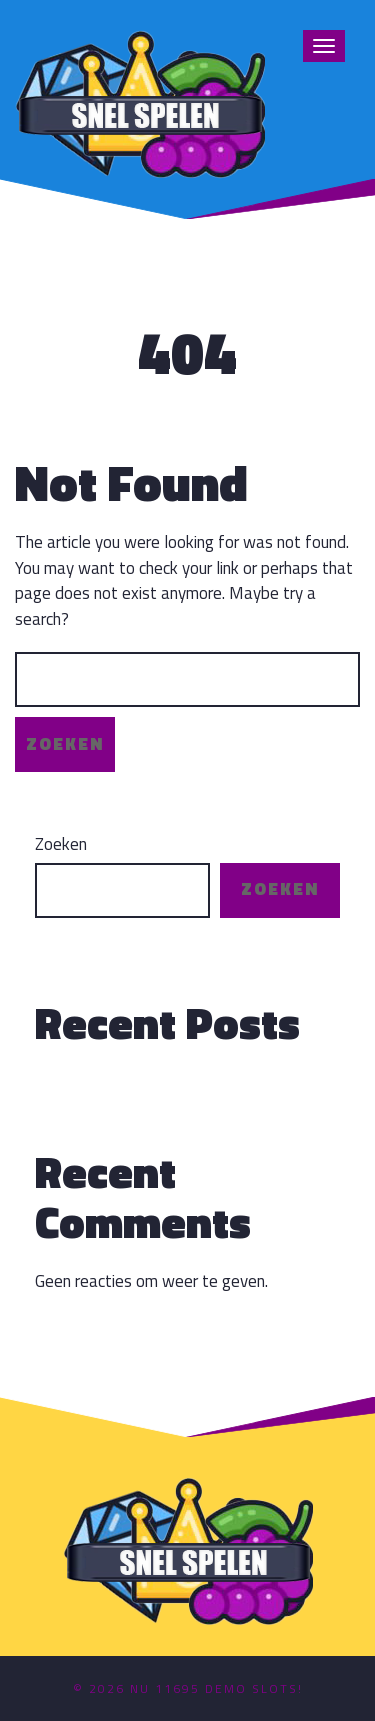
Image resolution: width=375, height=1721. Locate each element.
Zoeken (61, 844)
